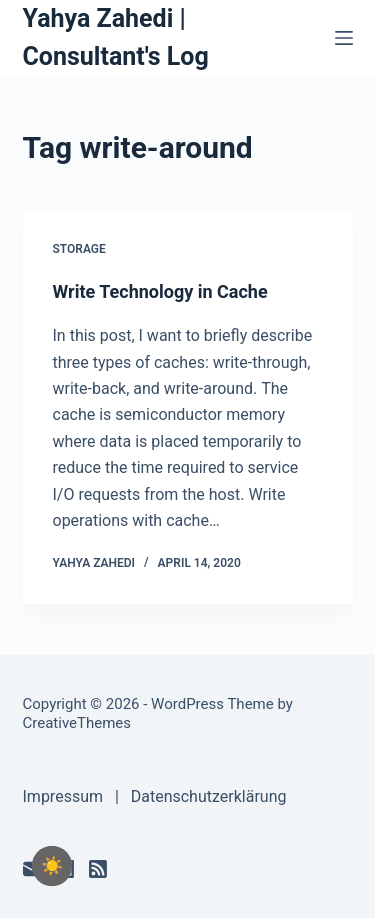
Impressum (63, 796)
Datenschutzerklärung (209, 796)
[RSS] (98, 869)
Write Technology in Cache (160, 291)
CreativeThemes (77, 723)
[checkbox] (52, 866)
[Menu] (344, 38)
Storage (79, 249)
